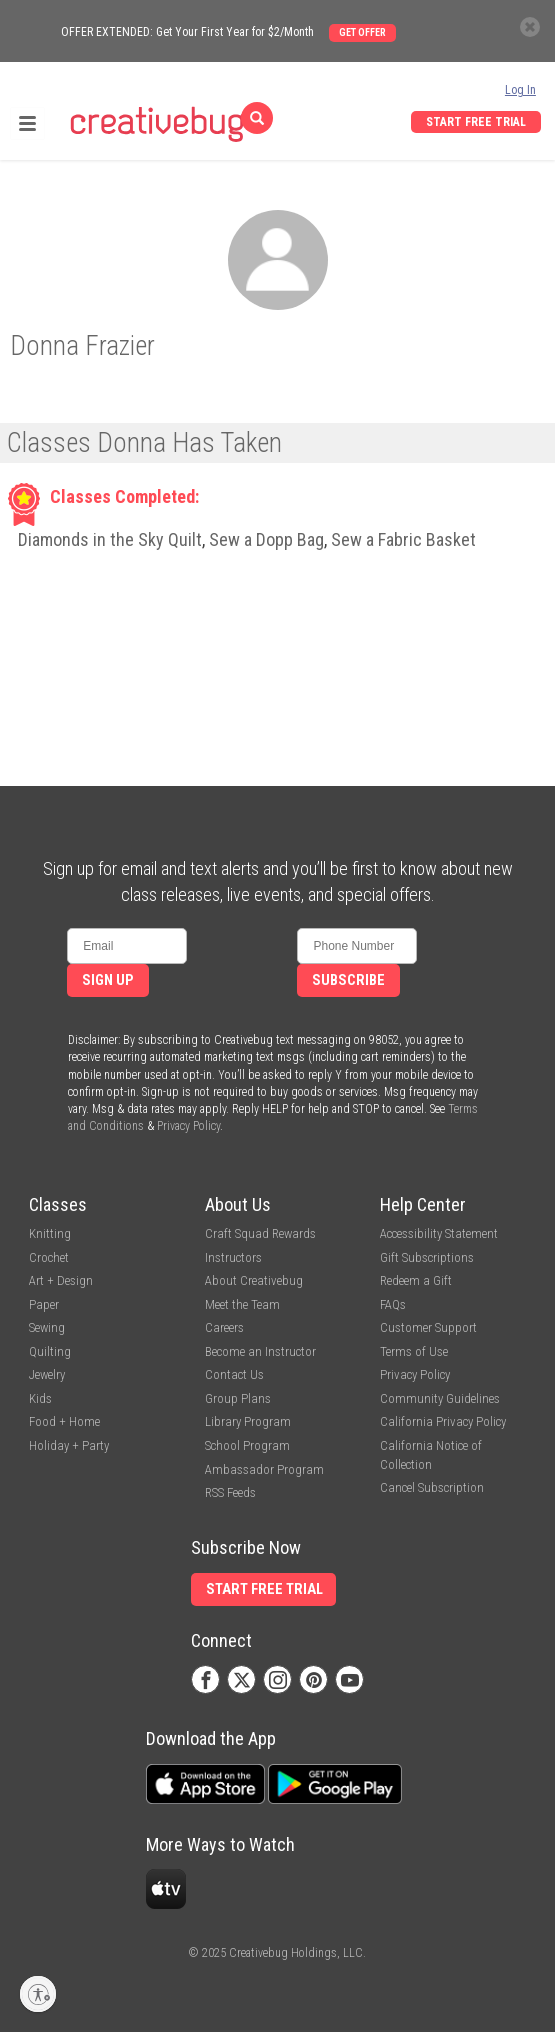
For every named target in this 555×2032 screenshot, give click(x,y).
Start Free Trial (476, 122)
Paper (44, 1304)
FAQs (393, 1304)
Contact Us (234, 1374)
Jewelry (47, 1374)
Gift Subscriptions (427, 1257)
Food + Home (64, 1421)
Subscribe (348, 980)
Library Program (248, 1421)
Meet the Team (242, 1304)
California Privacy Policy (443, 1421)
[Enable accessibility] (38, 1994)
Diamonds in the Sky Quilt (110, 539)
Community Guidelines (440, 1398)
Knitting (50, 1233)
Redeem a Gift (416, 1280)
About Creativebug (254, 1280)
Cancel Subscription (432, 1487)
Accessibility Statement (439, 1233)
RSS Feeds (230, 1492)
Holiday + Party (69, 1445)
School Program (247, 1445)
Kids (40, 1398)
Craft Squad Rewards (260, 1233)
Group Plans (238, 1398)
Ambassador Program (264, 1469)
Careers (224, 1327)
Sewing (47, 1327)
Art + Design (61, 1280)
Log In (520, 90)
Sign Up (108, 980)
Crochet (49, 1257)
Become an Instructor (260, 1351)
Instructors (233, 1257)
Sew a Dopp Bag (266, 539)
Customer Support (428, 1327)
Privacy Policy (188, 1126)
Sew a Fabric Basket (403, 539)
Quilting (50, 1351)
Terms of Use (414, 1351)
